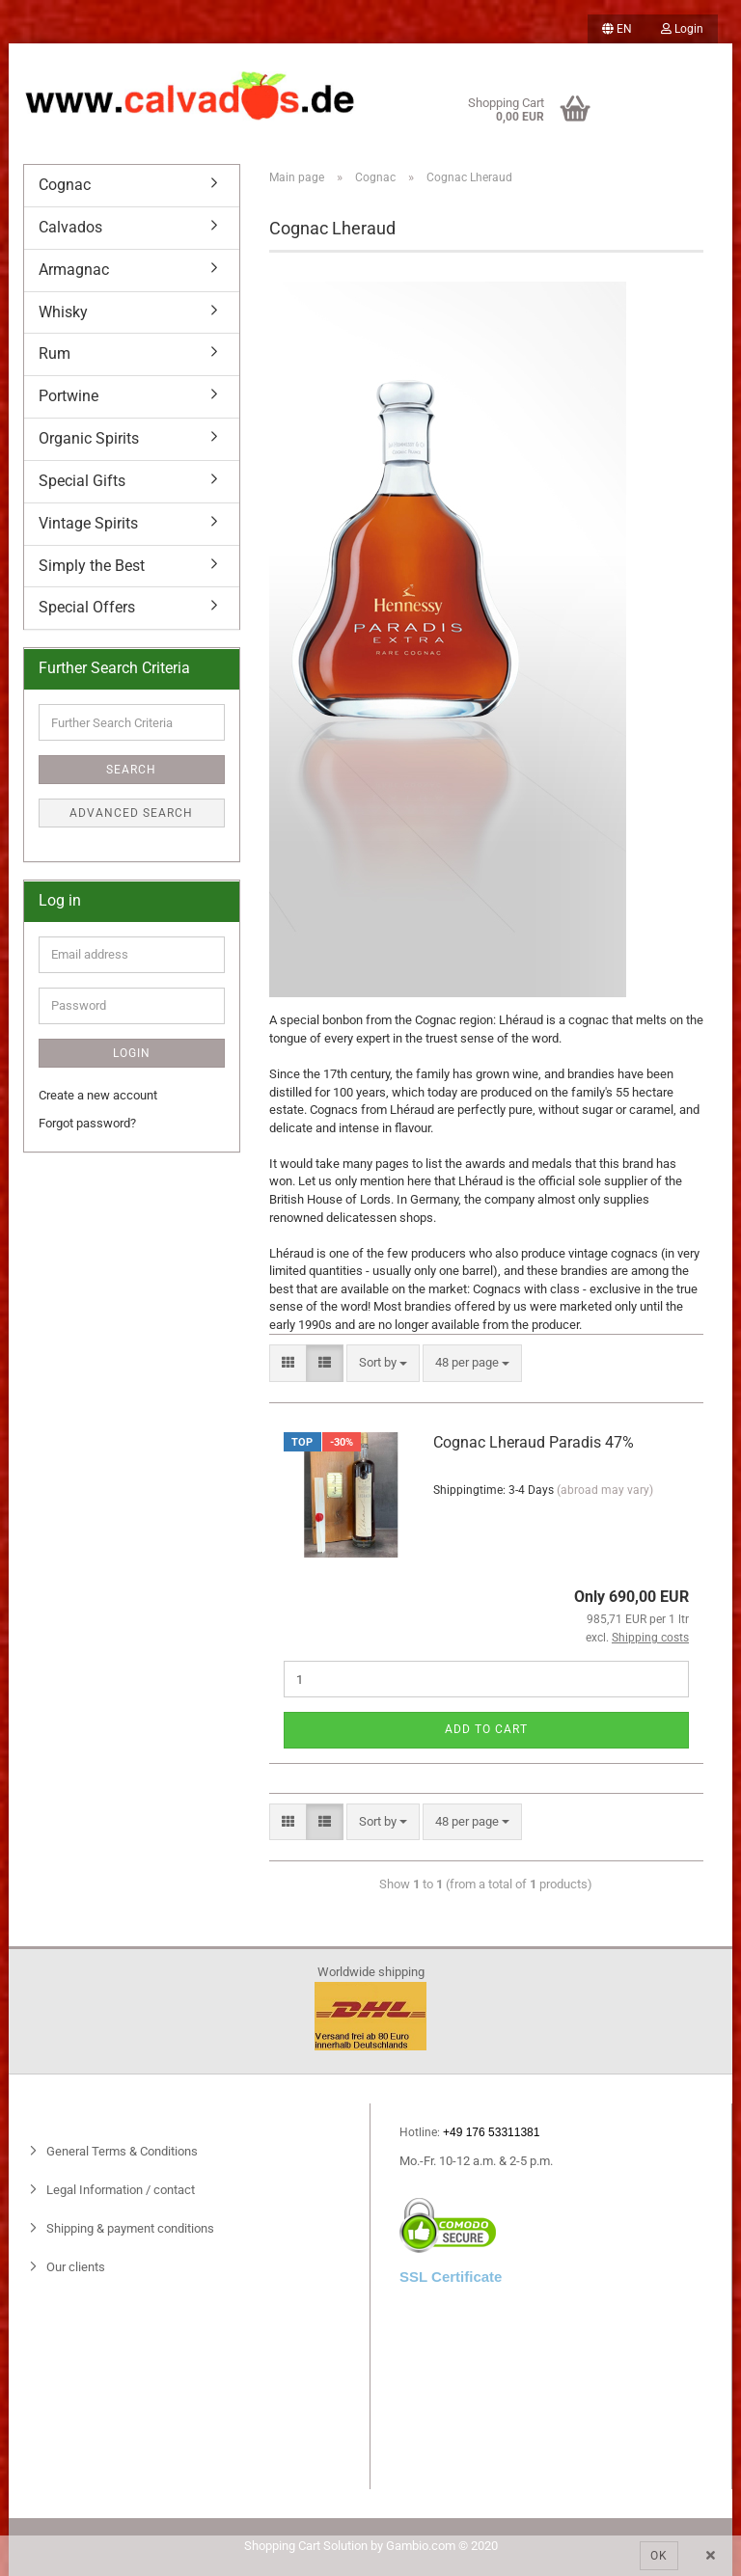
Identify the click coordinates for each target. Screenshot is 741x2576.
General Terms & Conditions (120, 2151)
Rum (54, 353)
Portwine (68, 396)
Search (131, 769)
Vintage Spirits (88, 523)
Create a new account (98, 1095)
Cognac (65, 185)
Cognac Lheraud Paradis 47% (533, 1442)
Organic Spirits (89, 438)
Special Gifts (82, 481)
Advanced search (131, 813)
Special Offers (87, 607)
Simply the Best (92, 565)
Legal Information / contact (119, 2190)
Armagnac (74, 269)
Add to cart (486, 1729)
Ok (659, 2555)
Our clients (74, 2267)
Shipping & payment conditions (128, 2228)
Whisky (63, 312)
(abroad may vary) (605, 1490)
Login (682, 29)
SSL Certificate (450, 2276)
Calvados (70, 227)
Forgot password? (87, 1123)
